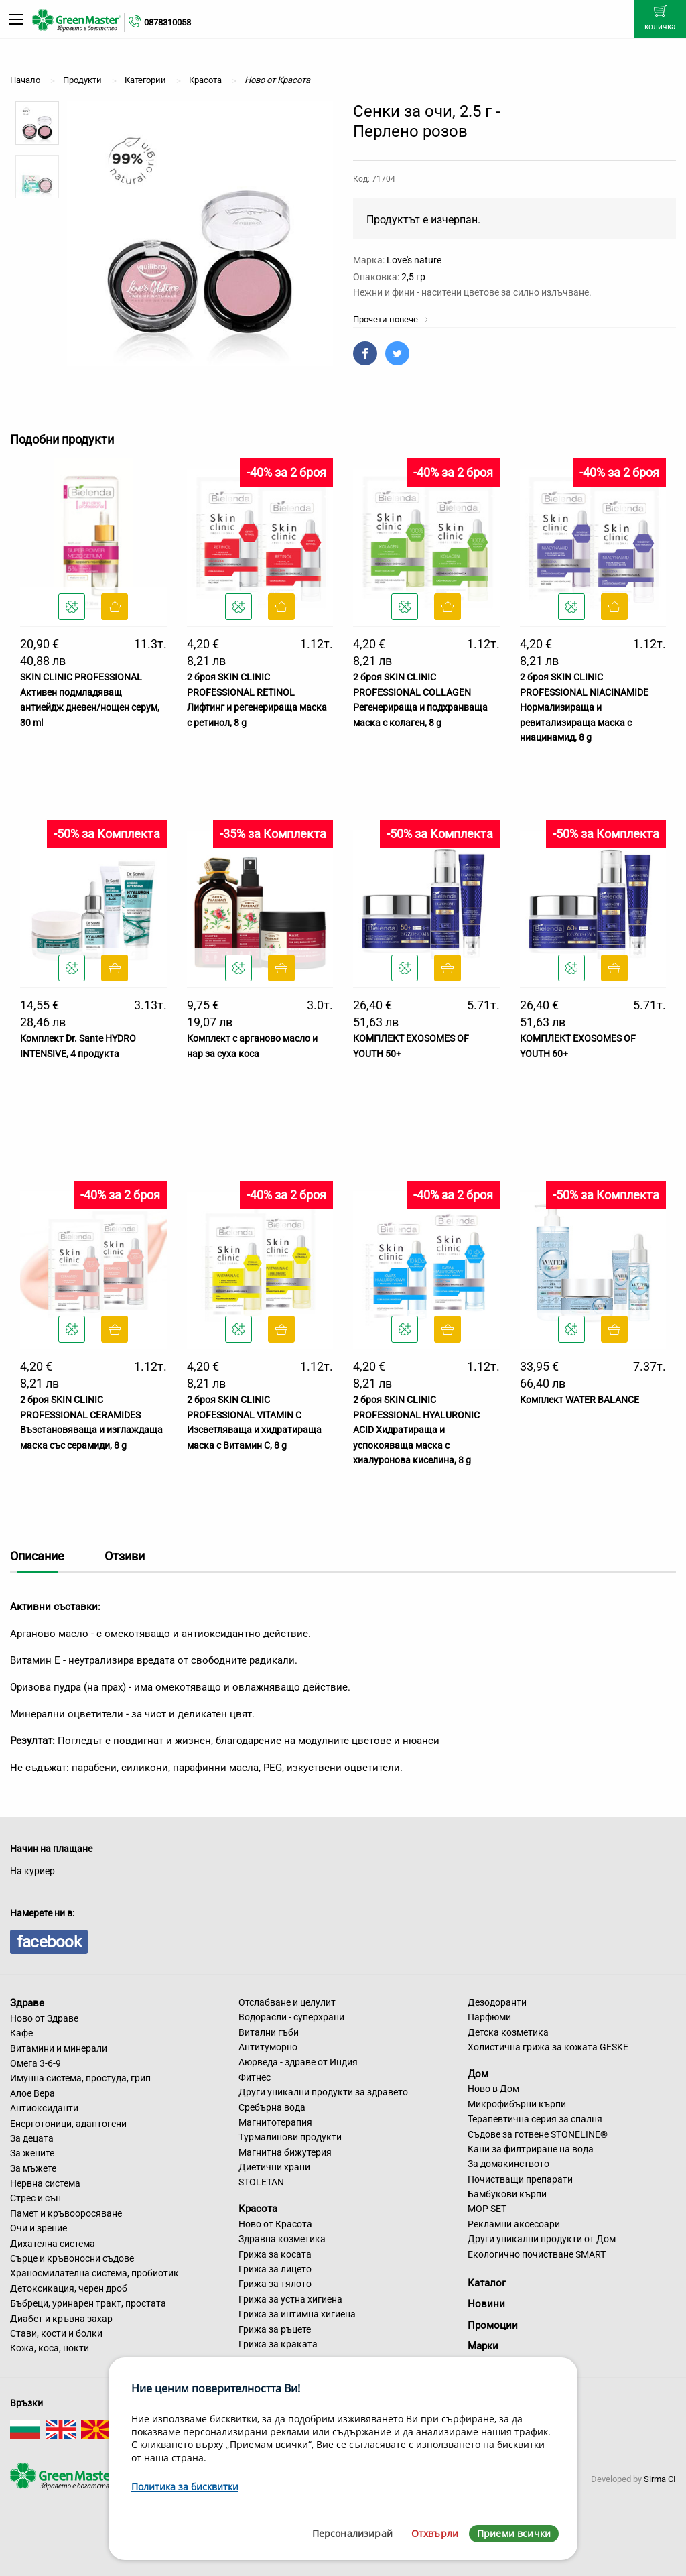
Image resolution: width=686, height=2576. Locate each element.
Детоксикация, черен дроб (68, 2288)
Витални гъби (268, 2032)
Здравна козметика (282, 2238)
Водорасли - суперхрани (291, 2017)
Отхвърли (434, 2533)
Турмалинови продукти (290, 2137)
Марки (483, 2346)
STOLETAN (261, 2181)
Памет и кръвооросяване (66, 2213)
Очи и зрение (38, 2228)
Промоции (493, 2325)
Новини (486, 2304)
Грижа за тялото (275, 2283)
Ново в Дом (493, 2088)
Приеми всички (514, 2533)
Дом (478, 2073)
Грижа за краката (278, 2344)
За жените (32, 2153)
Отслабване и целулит (287, 2002)
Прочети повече (391, 319)
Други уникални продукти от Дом (542, 2238)
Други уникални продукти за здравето (323, 2092)
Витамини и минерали (58, 2048)
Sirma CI (660, 2479)
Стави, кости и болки (56, 2333)
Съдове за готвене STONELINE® (538, 2134)
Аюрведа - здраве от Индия (298, 2062)
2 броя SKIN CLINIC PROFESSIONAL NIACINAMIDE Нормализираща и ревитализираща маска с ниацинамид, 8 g (584, 707)
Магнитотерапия (275, 2122)
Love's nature (414, 260)
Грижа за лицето (275, 2269)
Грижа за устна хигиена (290, 2299)
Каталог (487, 2283)
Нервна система (45, 2183)
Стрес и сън (35, 2198)
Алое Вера (32, 2093)
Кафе (21, 2033)
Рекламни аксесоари (514, 2224)
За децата (32, 2138)
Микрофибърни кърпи (517, 2104)
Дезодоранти (497, 2002)
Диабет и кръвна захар (61, 2318)
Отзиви (125, 1556)
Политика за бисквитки (184, 2486)
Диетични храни (274, 2167)
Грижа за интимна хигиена (297, 2314)
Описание (37, 1556)
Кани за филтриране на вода (531, 2149)
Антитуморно (267, 2047)
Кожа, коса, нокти (49, 2348)
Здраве (27, 2003)
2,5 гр (413, 276)
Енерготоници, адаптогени (68, 2123)
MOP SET (487, 2208)
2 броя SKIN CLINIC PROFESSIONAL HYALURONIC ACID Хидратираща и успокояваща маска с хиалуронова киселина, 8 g (416, 1429)
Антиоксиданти (44, 2108)
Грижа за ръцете (274, 2329)
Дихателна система (52, 2243)
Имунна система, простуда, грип (80, 2078)
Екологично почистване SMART (537, 2254)
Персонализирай (352, 2533)
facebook (49, 1942)
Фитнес (254, 2077)
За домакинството (508, 2163)
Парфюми (489, 2017)
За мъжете (33, 2168)
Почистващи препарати (520, 2179)
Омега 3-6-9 (35, 2063)
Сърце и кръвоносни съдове (72, 2258)
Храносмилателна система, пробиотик (94, 2273)
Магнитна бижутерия (285, 2152)
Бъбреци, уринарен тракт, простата (88, 2303)
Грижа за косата (275, 2254)
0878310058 (167, 22)
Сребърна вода (271, 2107)
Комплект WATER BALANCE (579, 1399)
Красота (257, 2209)
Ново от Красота (275, 2224)
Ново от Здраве (44, 2018)
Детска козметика (508, 2032)
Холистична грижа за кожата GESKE (548, 2047)
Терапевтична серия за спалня (535, 2118)
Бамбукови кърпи (507, 2194)
